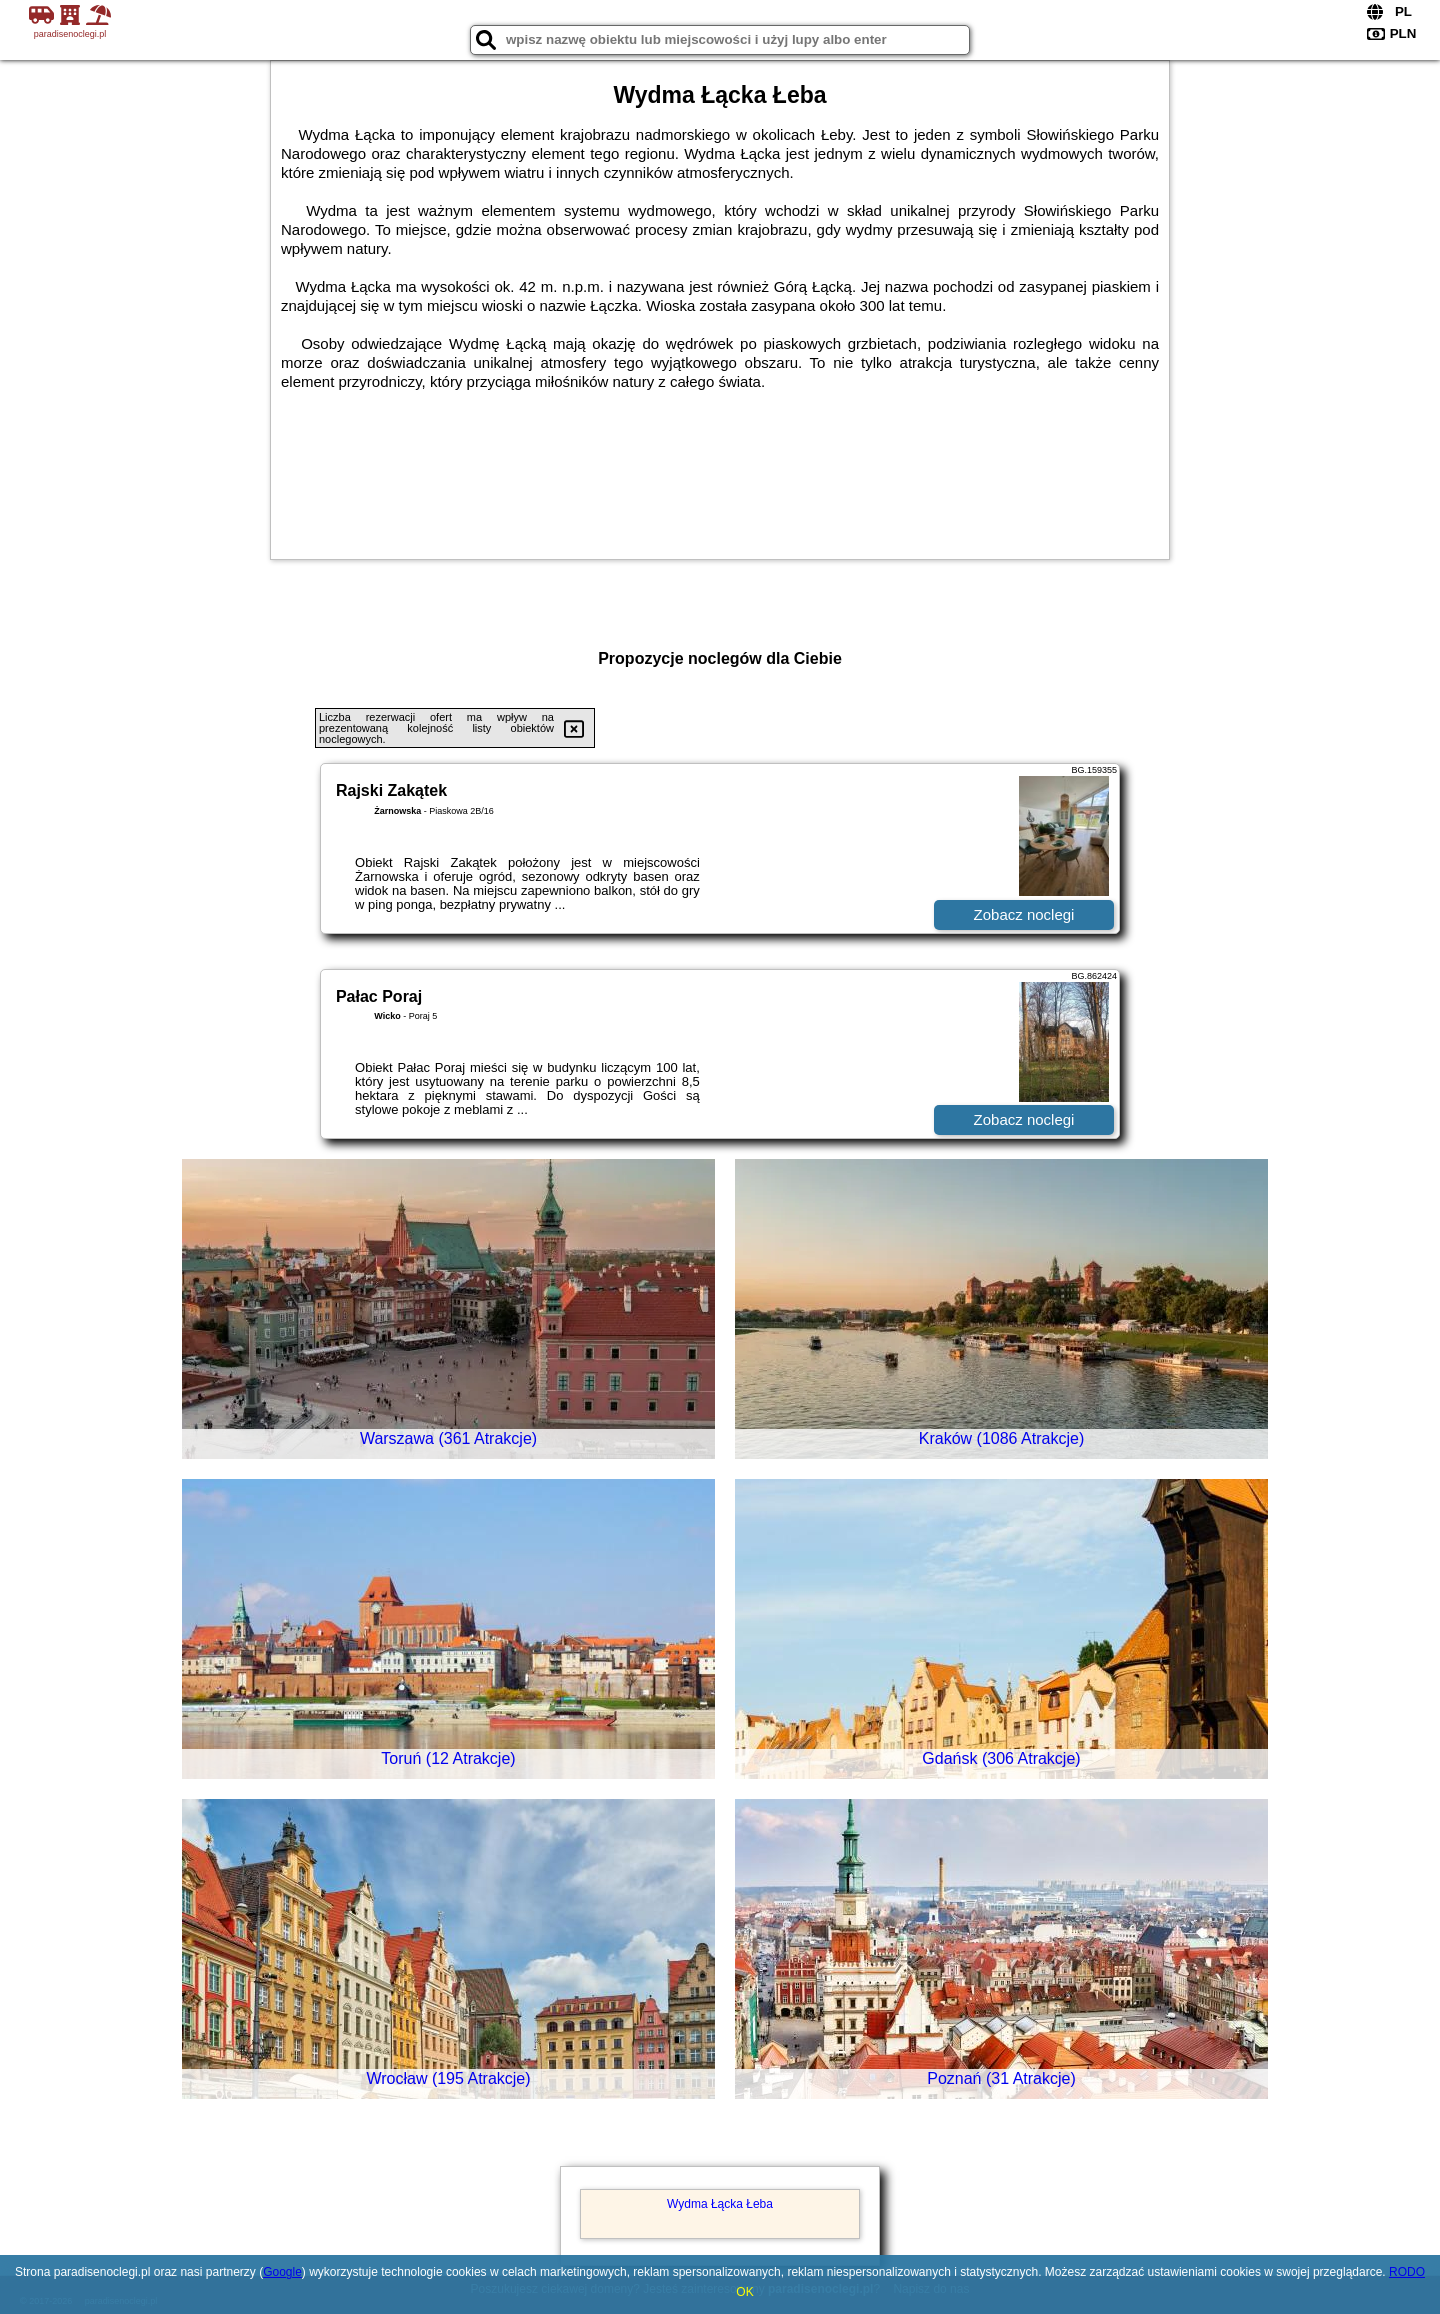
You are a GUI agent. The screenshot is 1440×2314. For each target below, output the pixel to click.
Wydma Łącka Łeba (720, 2204)
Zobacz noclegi (1024, 914)
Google (282, 2272)
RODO (1407, 2272)
